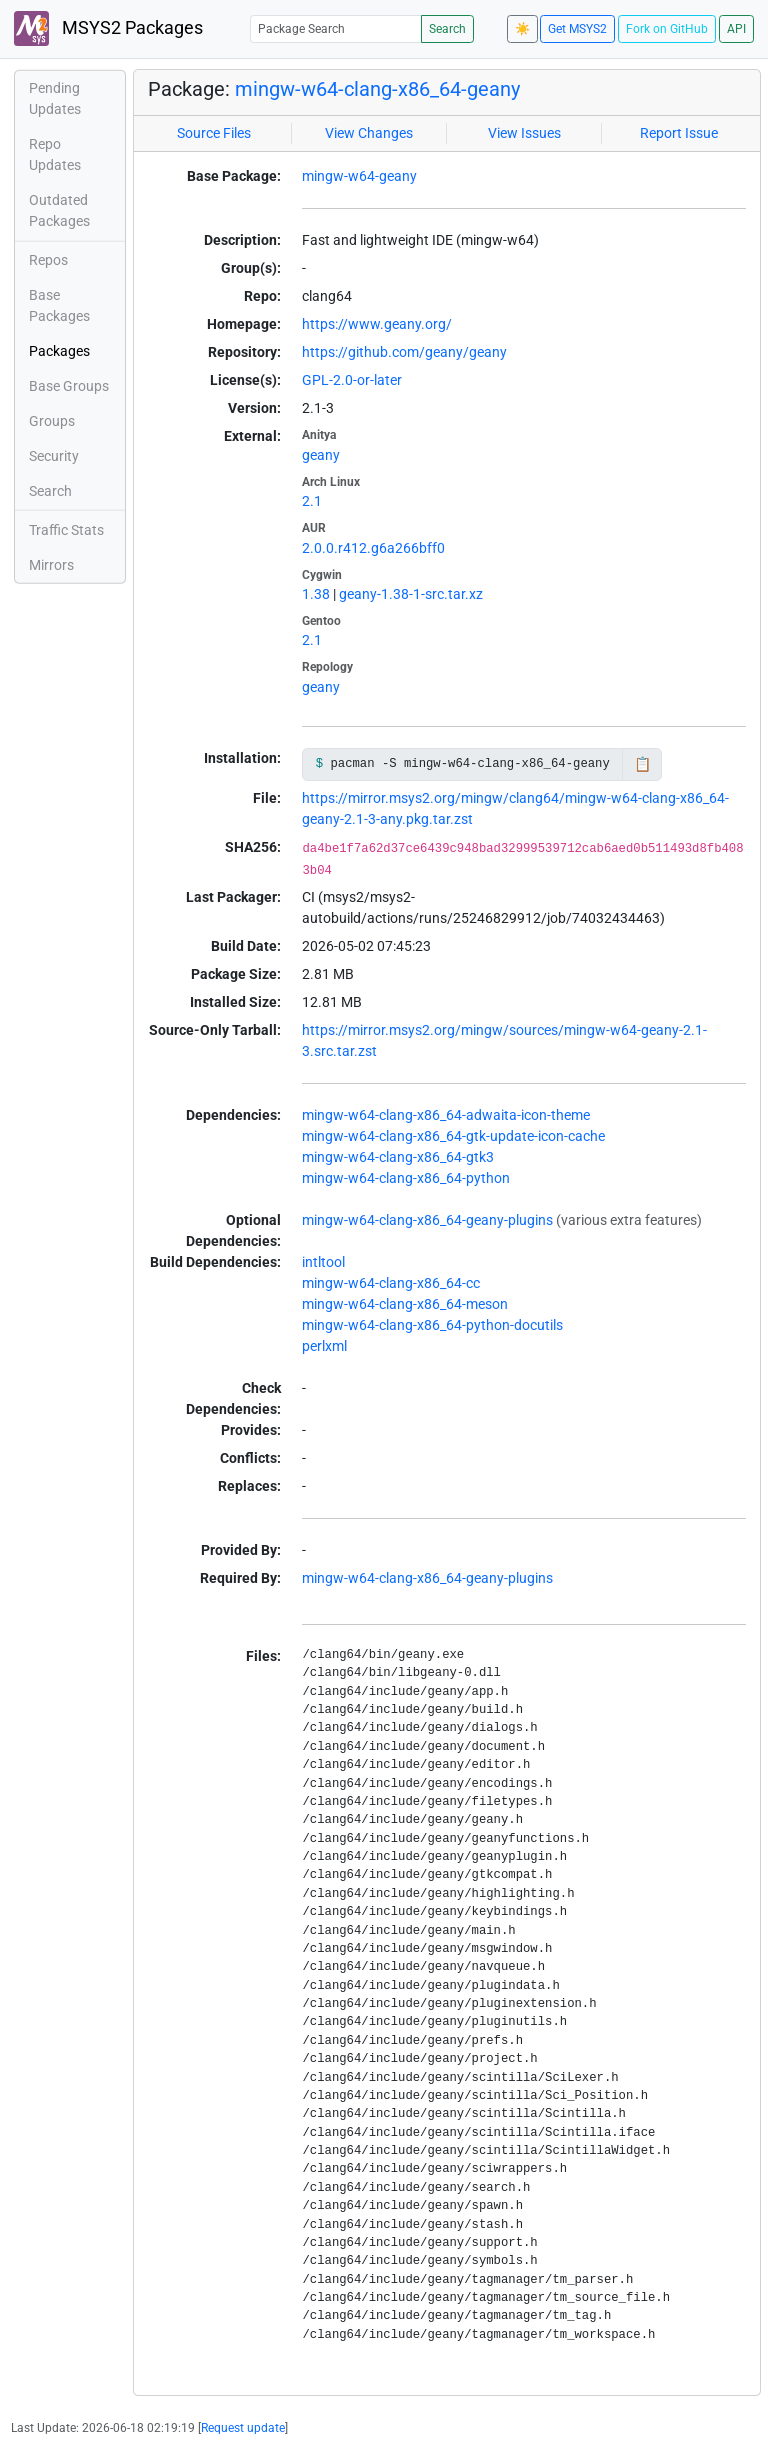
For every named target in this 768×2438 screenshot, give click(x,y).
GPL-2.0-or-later (352, 380)
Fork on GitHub (667, 29)
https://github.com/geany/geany (404, 352)
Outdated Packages (59, 210)
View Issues (524, 133)
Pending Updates (55, 98)
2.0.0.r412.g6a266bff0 (373, 548)
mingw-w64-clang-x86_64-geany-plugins (427, 1220)
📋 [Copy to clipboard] (642, 764)
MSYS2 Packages (108, 28)
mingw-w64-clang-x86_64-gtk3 (398, 1157)
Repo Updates (55, 154)
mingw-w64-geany (359, 176)
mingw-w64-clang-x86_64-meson (405, 1304)
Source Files (214, 133)
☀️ (522, 29)
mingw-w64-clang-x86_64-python (406, 1178)
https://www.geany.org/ (377, 324)
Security (54, 456)
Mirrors (51, 565)
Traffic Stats (66, 530)
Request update (243, 2428)
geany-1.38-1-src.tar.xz (411, 594)
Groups (52, 421)
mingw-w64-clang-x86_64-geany (377, 89)
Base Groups (69, 386)
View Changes (369, 133)
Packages (59, 351)
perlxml (324, 1346)
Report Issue (679, 133)
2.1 (312, 501)
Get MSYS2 (577, 29)
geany (321, 455)
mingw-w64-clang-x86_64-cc (391, 1283)
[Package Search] (336, 28)
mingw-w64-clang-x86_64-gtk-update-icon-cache (453, 1136)
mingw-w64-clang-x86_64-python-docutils (432, 1325)
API (736, 29)
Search (447, 29)
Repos (48, 260)
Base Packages (59, 305)
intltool (323, 1262)
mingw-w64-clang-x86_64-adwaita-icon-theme (446, 1115)
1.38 (316, 594)
